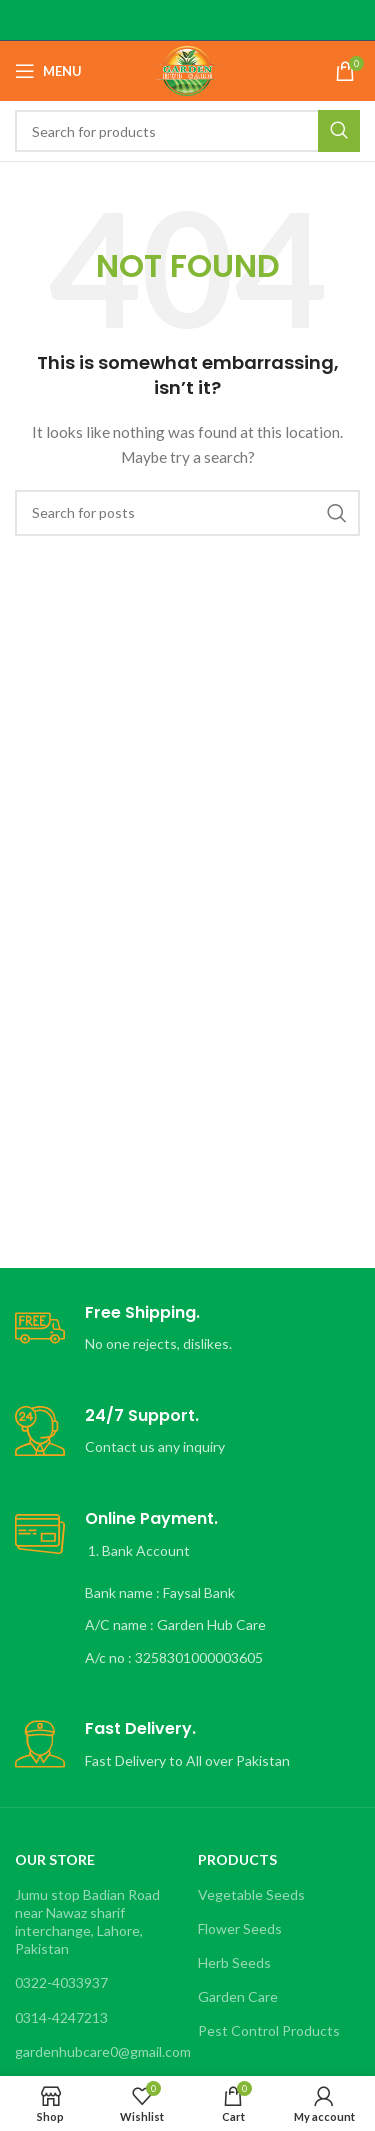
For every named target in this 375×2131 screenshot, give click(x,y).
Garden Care (238, 1996)
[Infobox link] (187, 1329)
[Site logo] (187, 69)
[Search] (187, 131)
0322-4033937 (61, 1982)
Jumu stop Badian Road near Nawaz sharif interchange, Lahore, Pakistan (87, 1922)
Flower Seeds (240, 1928)
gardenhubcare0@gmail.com (96, 2051)
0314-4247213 (61, 2017)
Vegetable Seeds (251, 1894)
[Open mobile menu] (48, 71)
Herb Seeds (234, 1962)
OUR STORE (55, 1859)
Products (237, 1859)
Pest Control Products (269, 2030)
